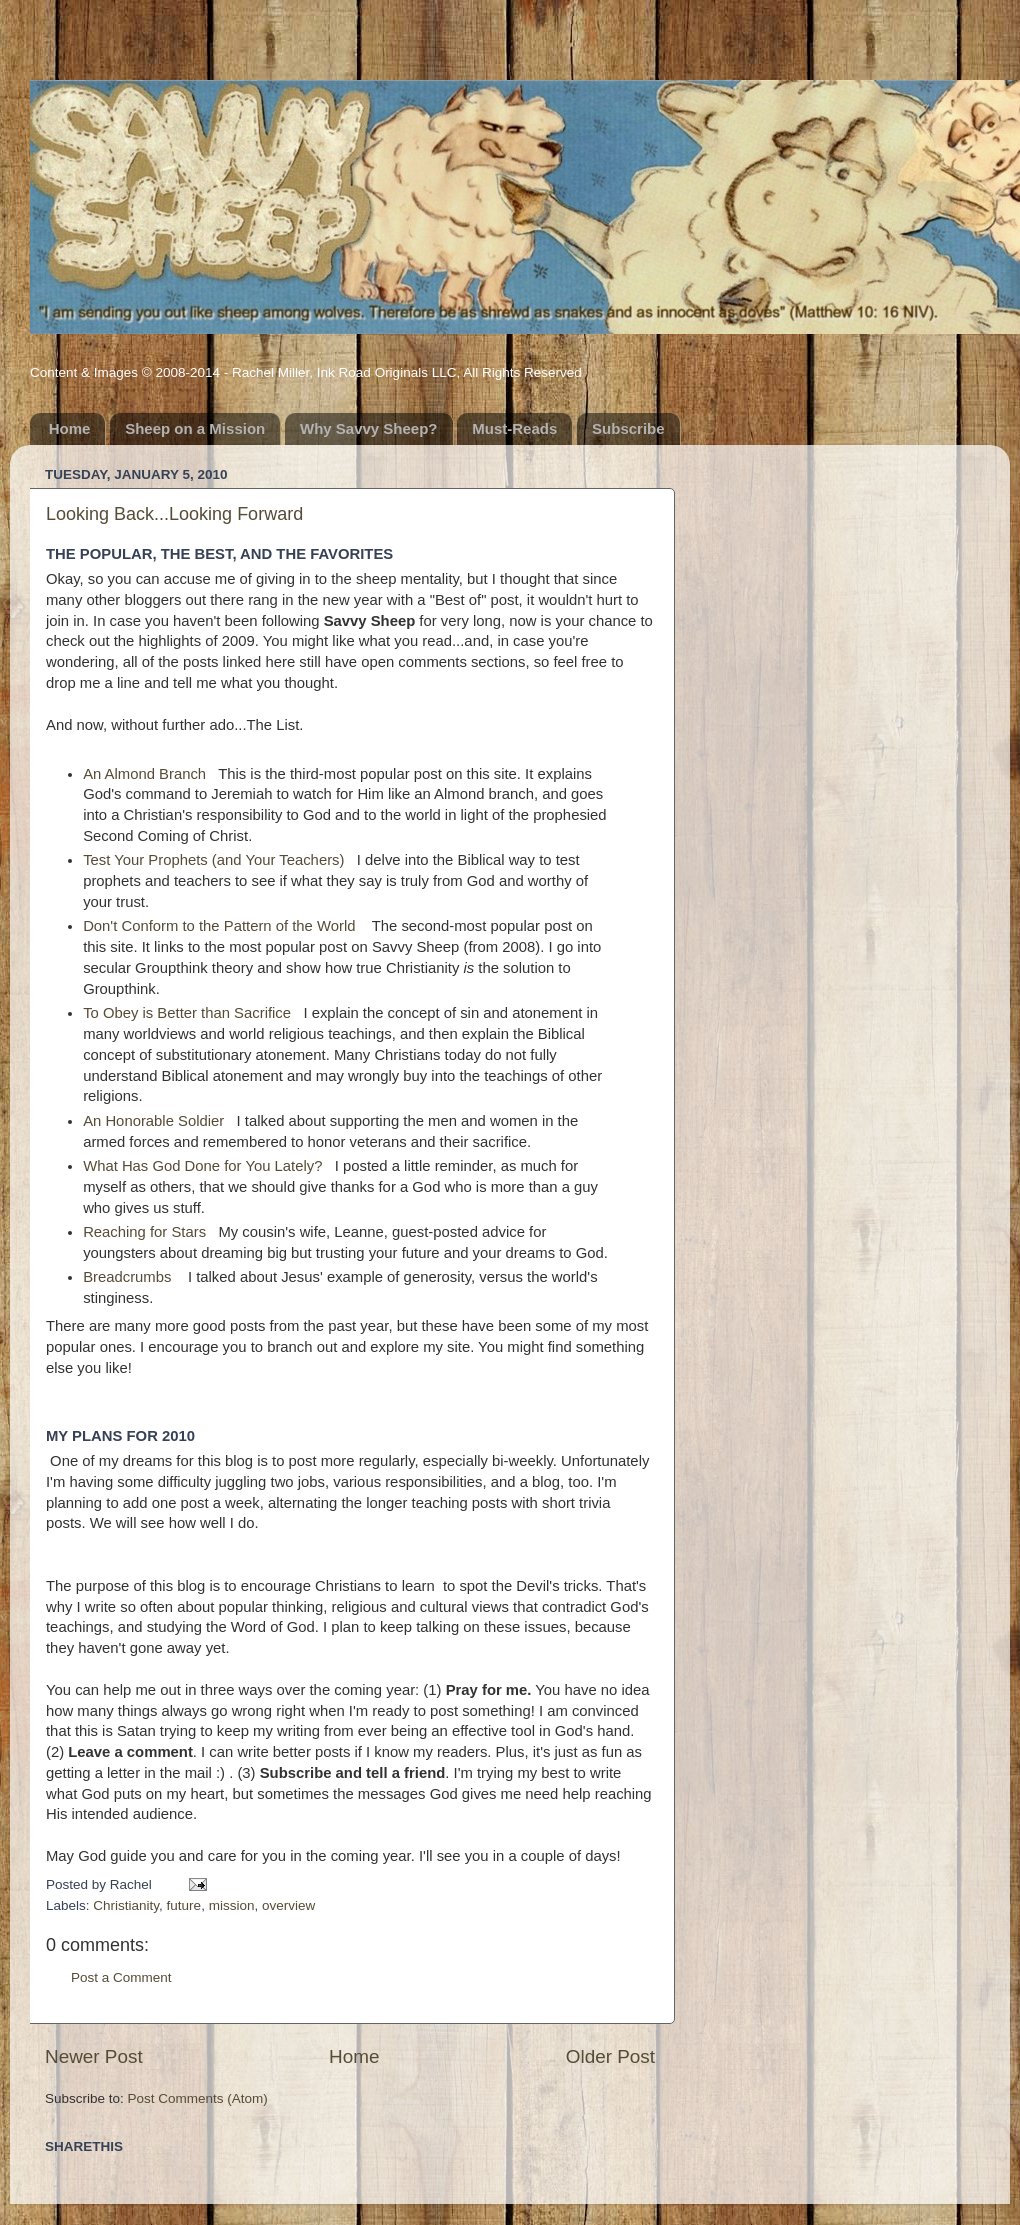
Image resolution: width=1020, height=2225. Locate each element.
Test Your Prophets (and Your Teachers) (213, 860)
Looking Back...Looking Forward (174, 514)
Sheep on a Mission (195, 428)
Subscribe (628, 428)
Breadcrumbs (127, 1277)
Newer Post (94, 2056)
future (184, 1905)
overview (288, 1905)
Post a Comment (121, 1977)
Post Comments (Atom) (198, 2098)
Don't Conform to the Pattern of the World (219, 926)
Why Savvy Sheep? (369, 428)
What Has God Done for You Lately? (202, 1166)
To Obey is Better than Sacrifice (187, 1013)
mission (232, 1905)
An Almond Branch (144, 774)
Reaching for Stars (144, 1232)
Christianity (126, 1905)
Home (70, 428)
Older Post (610, 2056)
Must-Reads (514, 428)
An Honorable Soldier (153, 1121)
